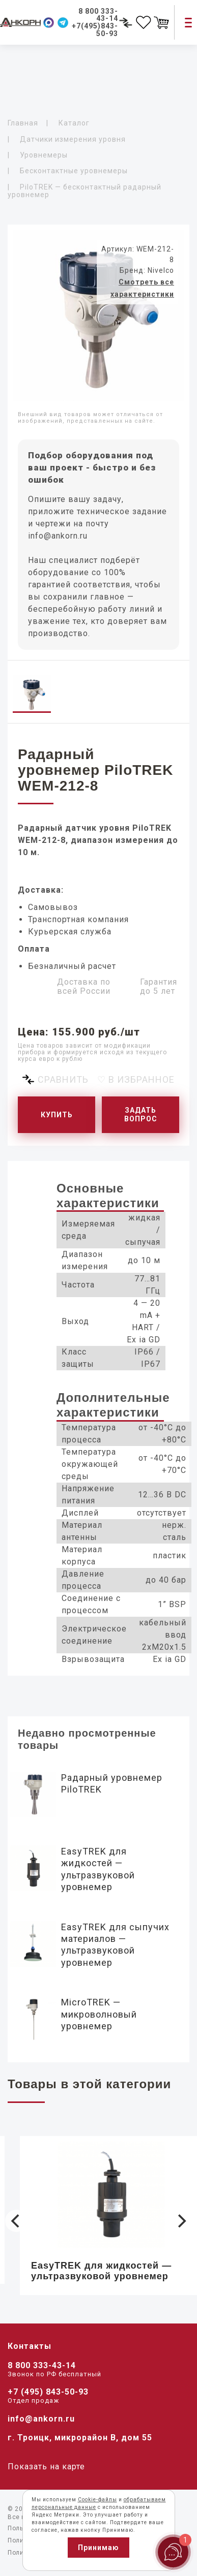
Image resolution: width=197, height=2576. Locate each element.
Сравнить (63, 1079)
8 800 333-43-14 (42, 2365)
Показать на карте (46, 2466)
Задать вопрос (140, 1114)
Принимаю (98, 2547)
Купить (57, 1115)
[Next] (181, 2221)
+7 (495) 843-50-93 (48, 2392)
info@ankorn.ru (58, 536)
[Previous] (16, 2221)
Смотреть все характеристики (142, 288)
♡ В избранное (136, 1079)
